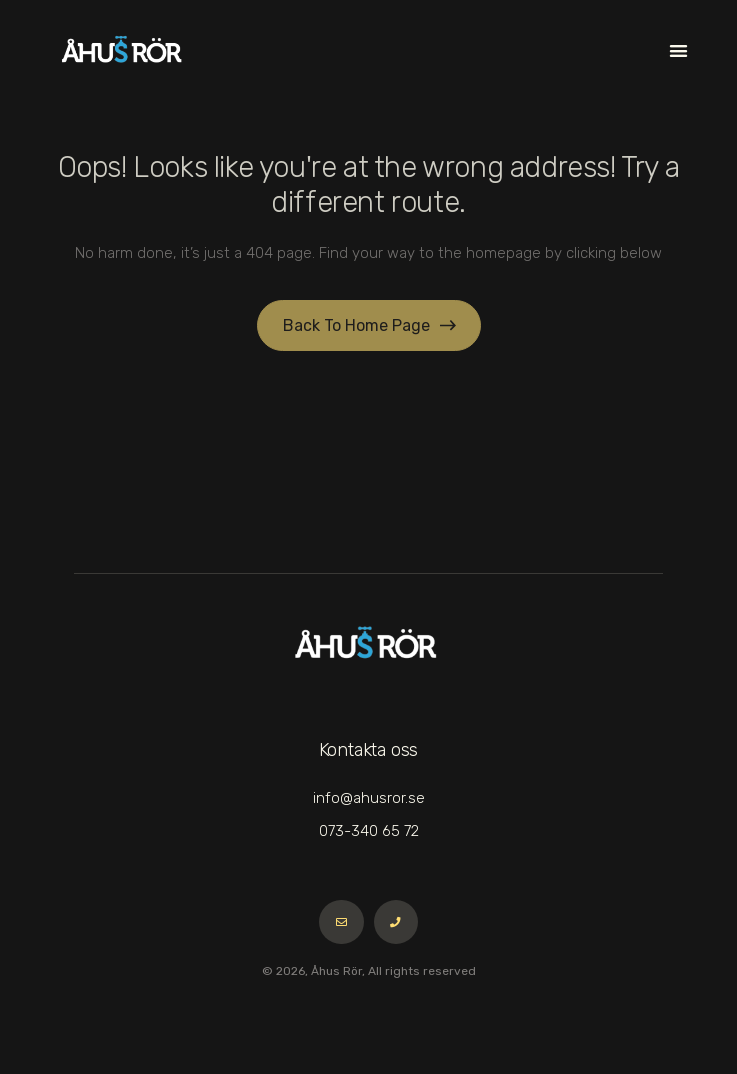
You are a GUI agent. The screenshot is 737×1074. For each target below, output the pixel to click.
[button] (678, 50)
